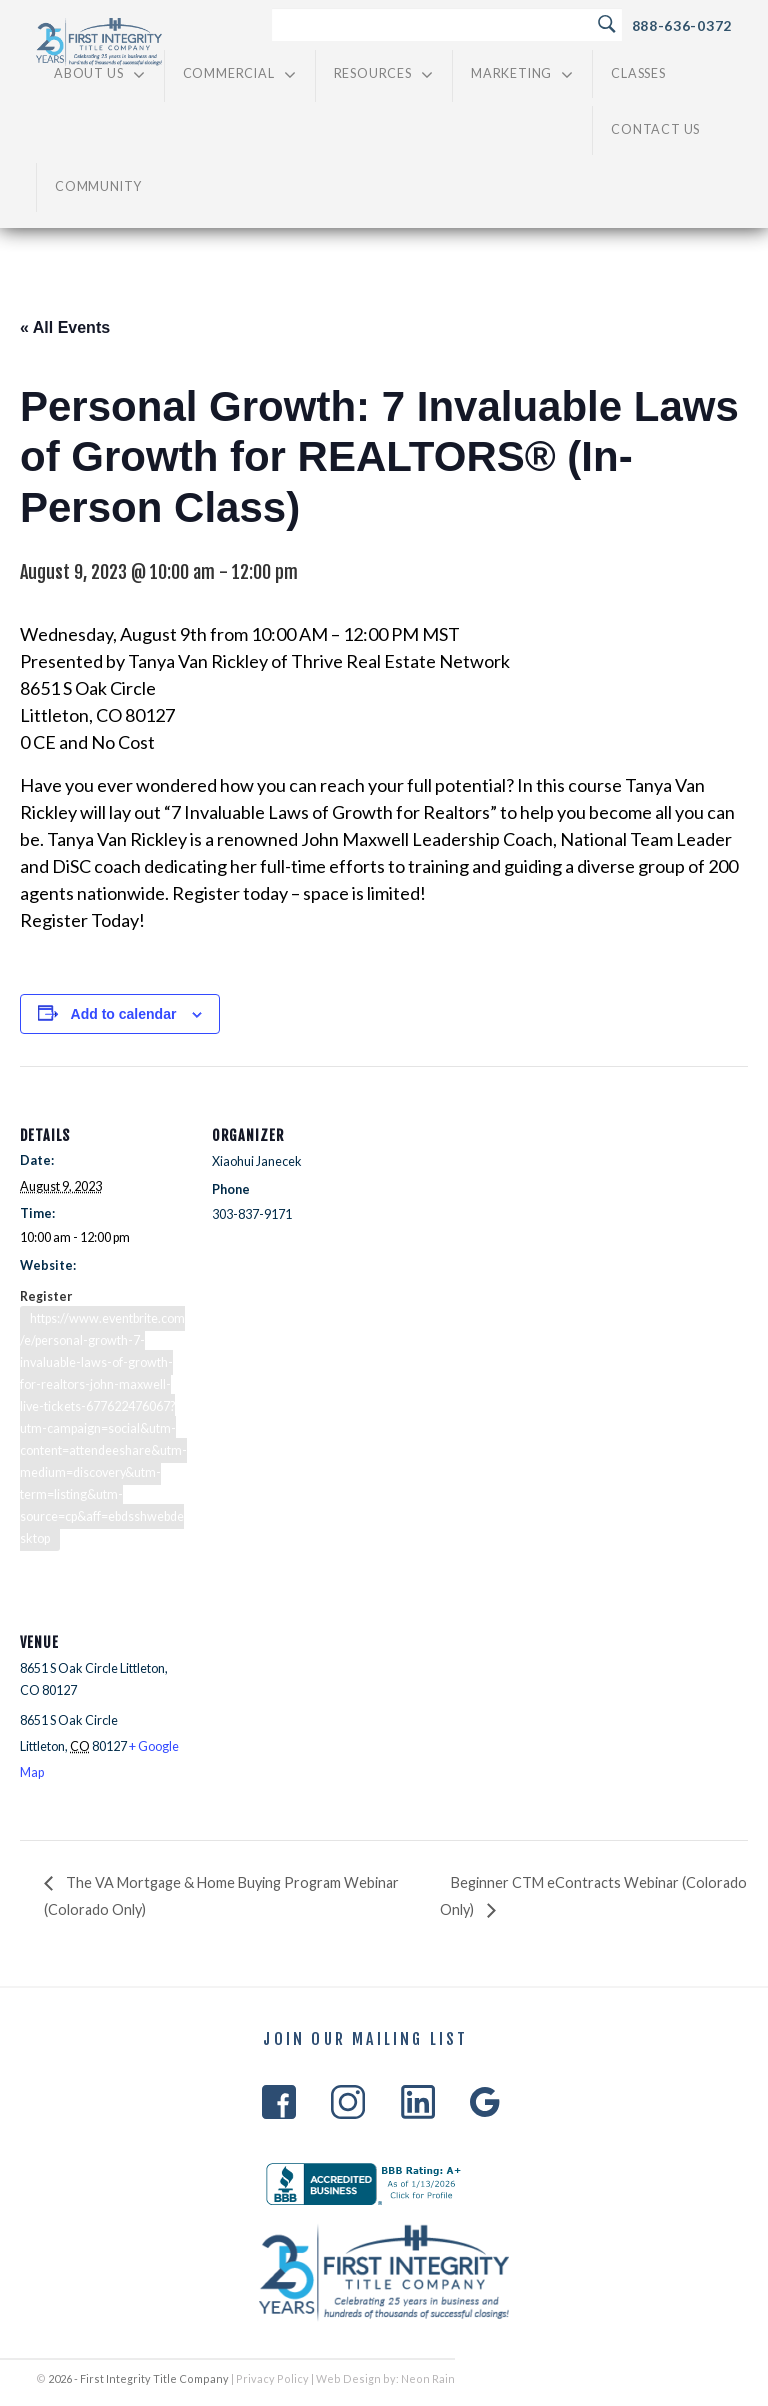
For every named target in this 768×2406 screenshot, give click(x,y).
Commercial (240, 74)
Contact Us (655, 129)
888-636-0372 (682, 25)
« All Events (65, 327)
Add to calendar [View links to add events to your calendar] (124, 1014)
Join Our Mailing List (365, 2040)
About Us (100, 74)
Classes (638, 73)
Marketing (522, 74)
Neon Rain (428, 2378)
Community (98, 186)
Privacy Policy (272, 2378)
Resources (384, 74)
